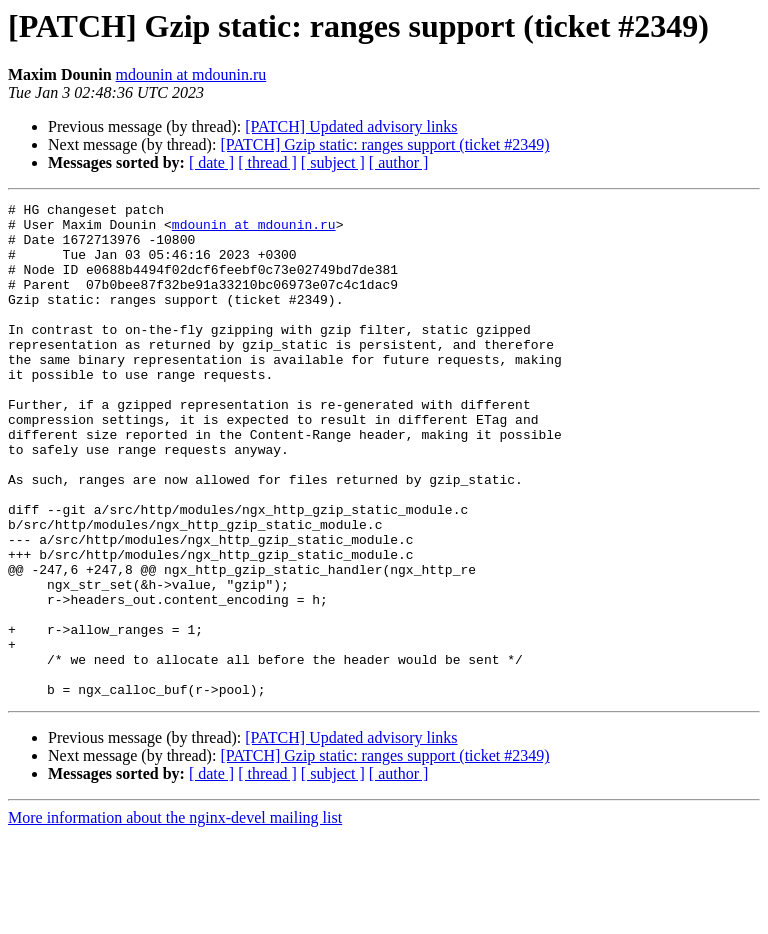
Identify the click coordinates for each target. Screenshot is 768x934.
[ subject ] (333, 162)
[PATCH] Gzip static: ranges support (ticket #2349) (384, 144)
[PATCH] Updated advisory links (351, 126)
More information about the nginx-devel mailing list (175, 916)
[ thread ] (267, 162)
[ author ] (399, 162)
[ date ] (211, 162)
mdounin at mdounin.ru (191, 74)
